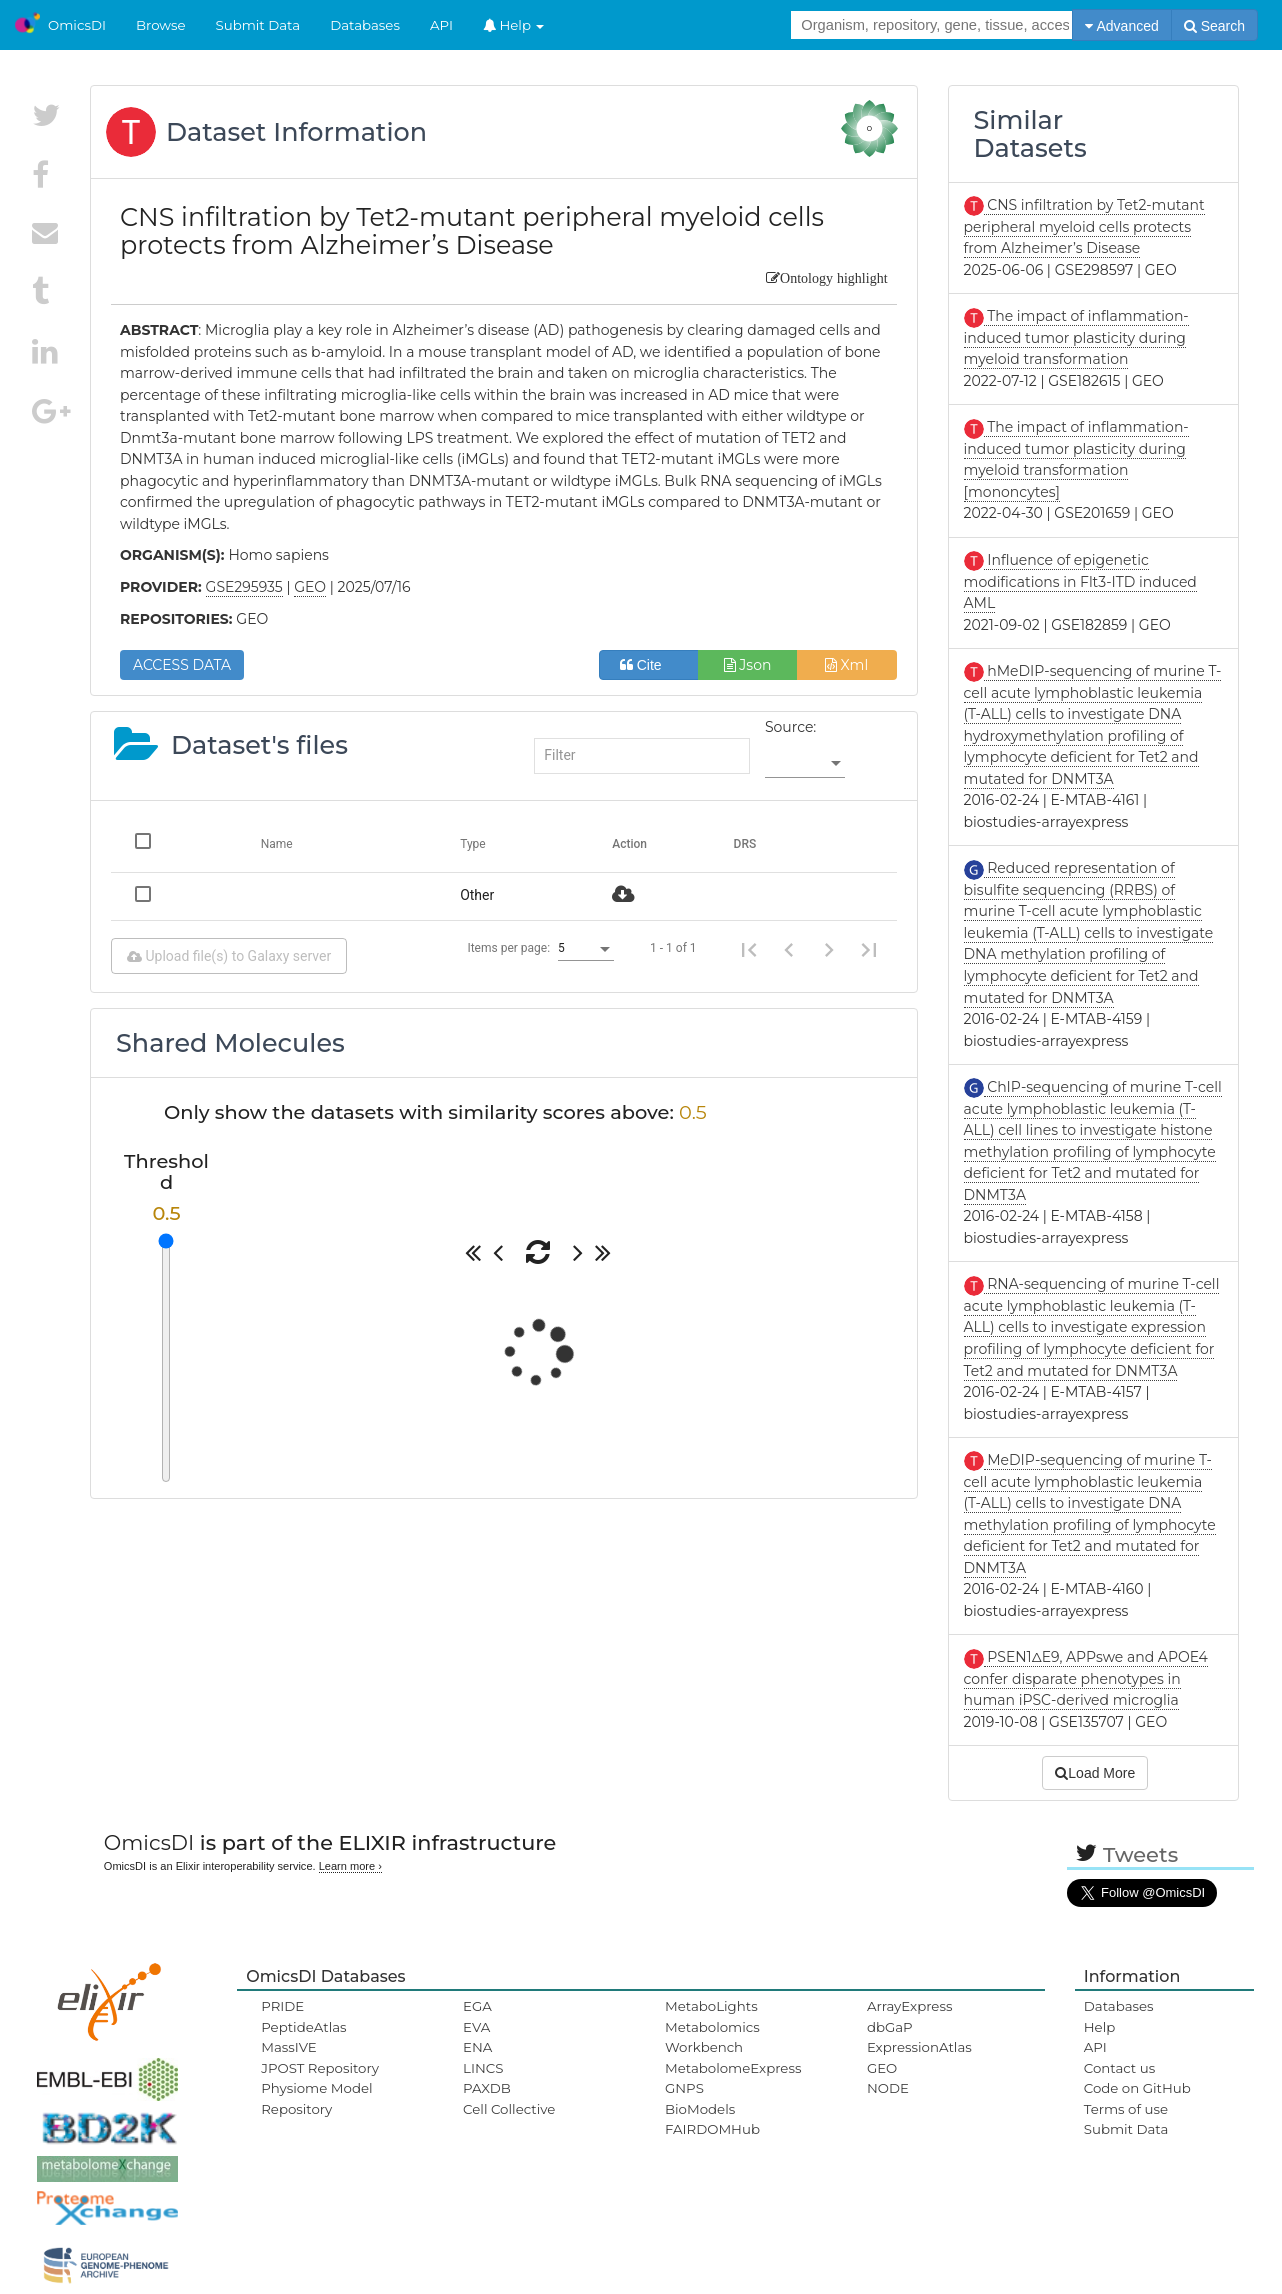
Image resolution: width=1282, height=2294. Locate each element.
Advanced (1121, 26)
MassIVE (288, 2047)
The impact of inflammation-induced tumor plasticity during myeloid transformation (1076, 337)
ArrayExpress (910, 2006)
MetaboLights (711, 2006)
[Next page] (829, 949)
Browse (161, 25)
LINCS (483, 2068)
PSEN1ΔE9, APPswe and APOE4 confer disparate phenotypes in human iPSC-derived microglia (1086, 1678)
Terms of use (1126, 2109)
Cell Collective (509, 2109)
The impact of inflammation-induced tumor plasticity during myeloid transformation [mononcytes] (1076, 459)
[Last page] (869, 949)
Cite (648, 665)
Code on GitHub (1137, 2088)
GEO (882, 2068)
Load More (1095, 1773)
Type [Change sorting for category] (473, 844)
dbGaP (890, 2027)
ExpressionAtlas (919, 2047)
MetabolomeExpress (733, 2068)
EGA (477, 2006)
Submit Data (258, 25)
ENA (477, 2047)
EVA (476, 2027)
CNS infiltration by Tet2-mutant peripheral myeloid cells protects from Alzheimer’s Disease (1084, 226)
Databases (365, 25)
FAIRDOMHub (712, 2129)
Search (1214, 26)
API (441, 25)
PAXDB (487, 2088)
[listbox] (805, 764)
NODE (888, 2088)
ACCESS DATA (182, 665)
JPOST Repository (320, 2068)
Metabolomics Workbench (712, 2037)
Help (514, 25)
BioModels (700, 2109)
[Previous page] (789, 949)
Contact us (1119, 2068)
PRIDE (282, 2006)
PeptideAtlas (303, 2027)
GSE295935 (244, 587)
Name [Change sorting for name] (277, 844)
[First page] (749, 949)
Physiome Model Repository (316, 2098)
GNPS (684, 2088)
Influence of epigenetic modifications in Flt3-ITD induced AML (1080, 581)
